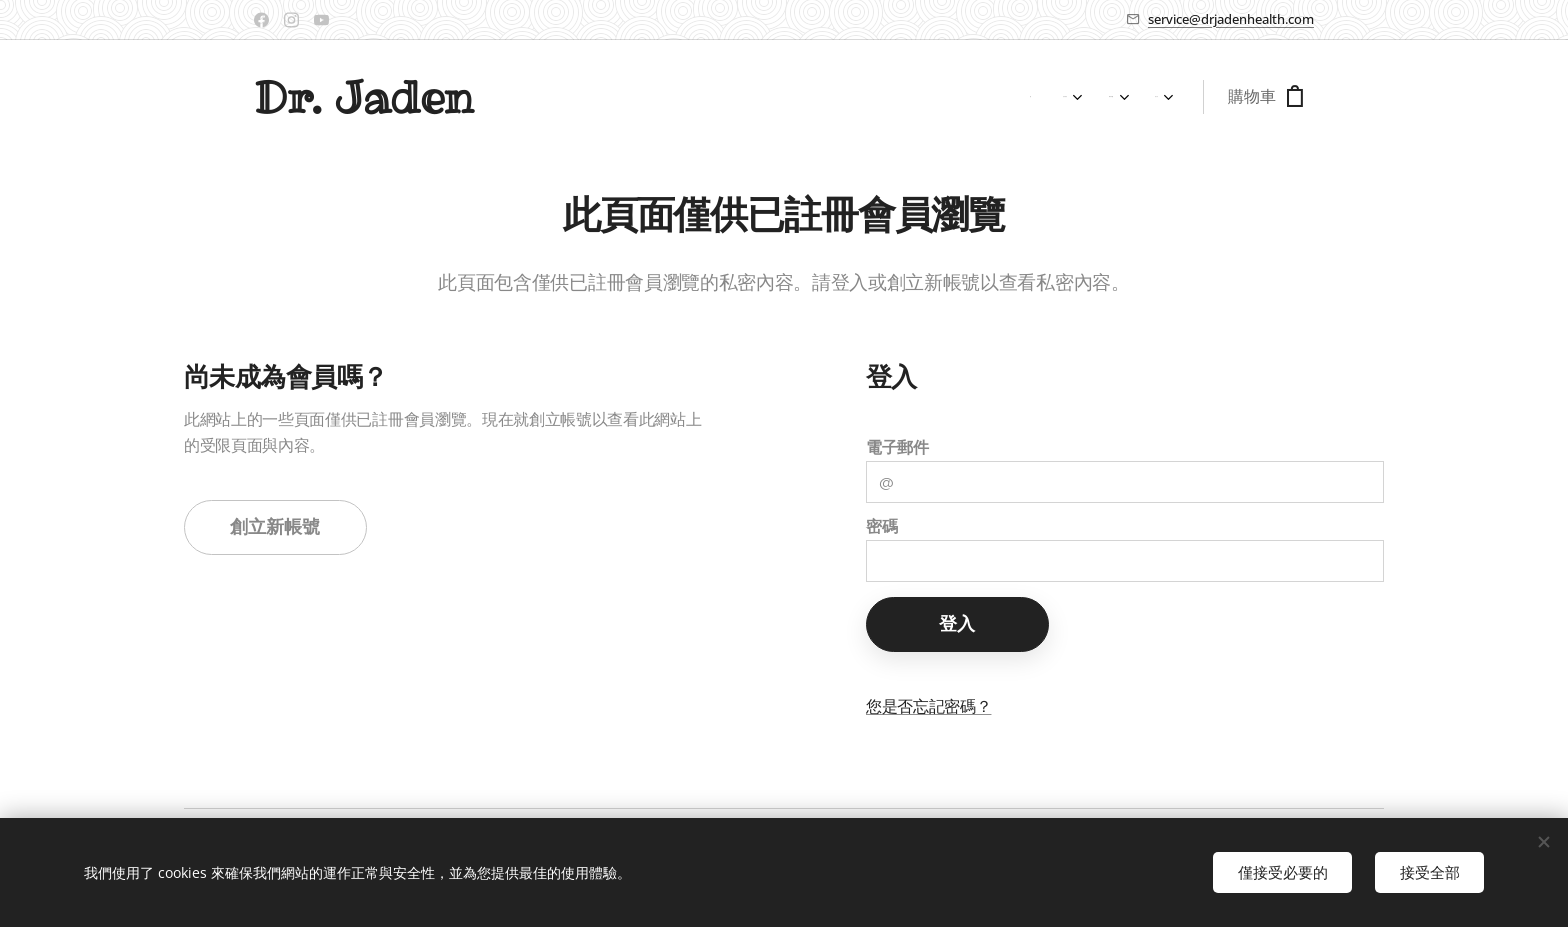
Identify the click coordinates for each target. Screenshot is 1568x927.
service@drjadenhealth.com (1231, 19)
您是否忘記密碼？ (928, 706)
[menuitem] (1046, 97)
